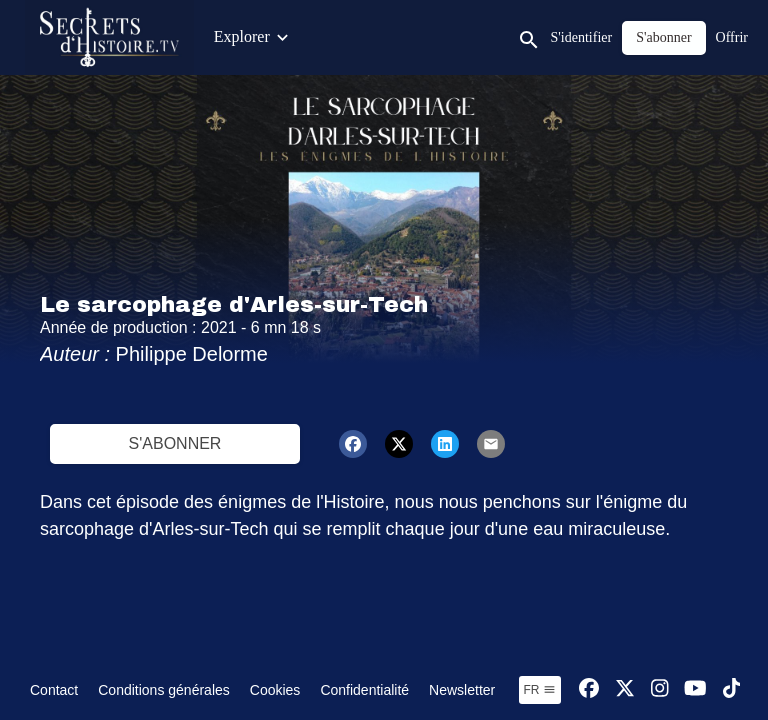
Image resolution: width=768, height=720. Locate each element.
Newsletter (462, 690)
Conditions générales (164, 690)
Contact (54, 690)
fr (540, 690)
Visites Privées (612, 36)
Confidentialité (364, 690)
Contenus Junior (493, 36)
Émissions (388, 36)
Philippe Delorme (192, 354)
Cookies (275, 690)
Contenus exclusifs (274, 36)
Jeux (694, 36)
